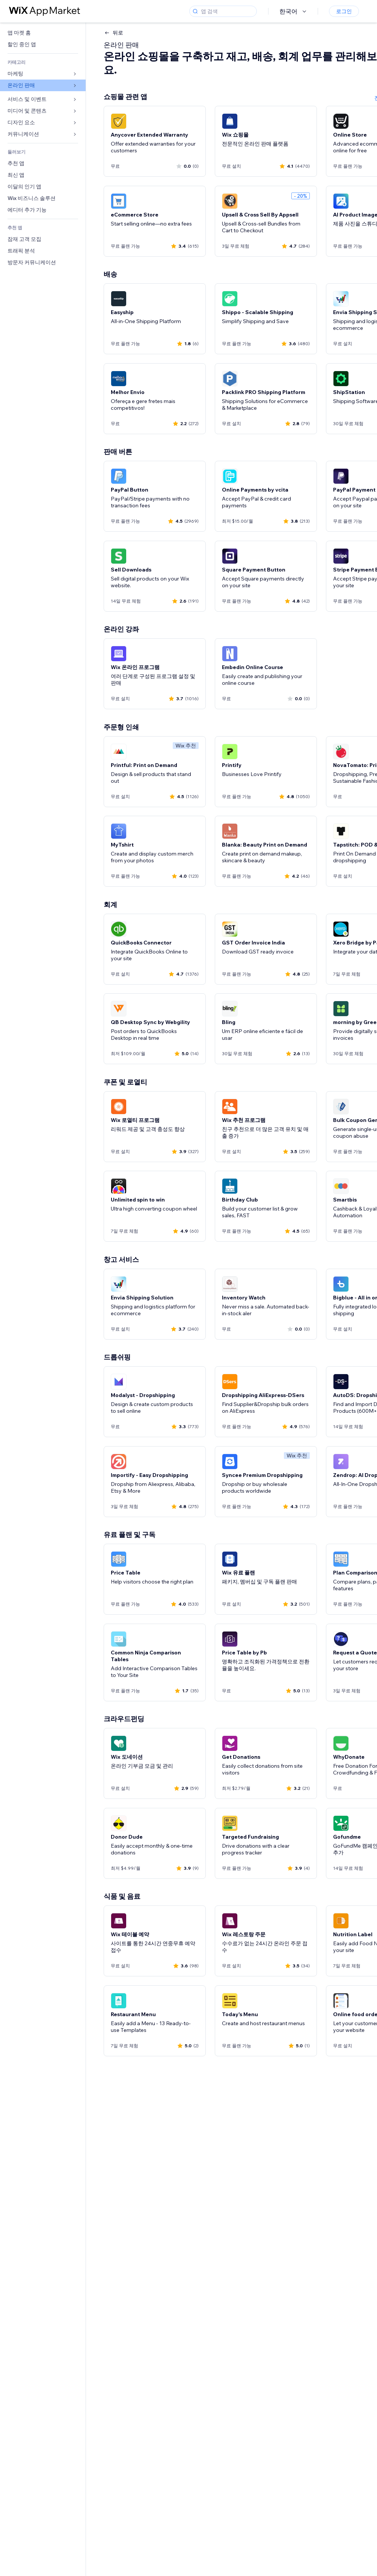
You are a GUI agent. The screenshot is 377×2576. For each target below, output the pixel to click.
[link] (43, 33)
